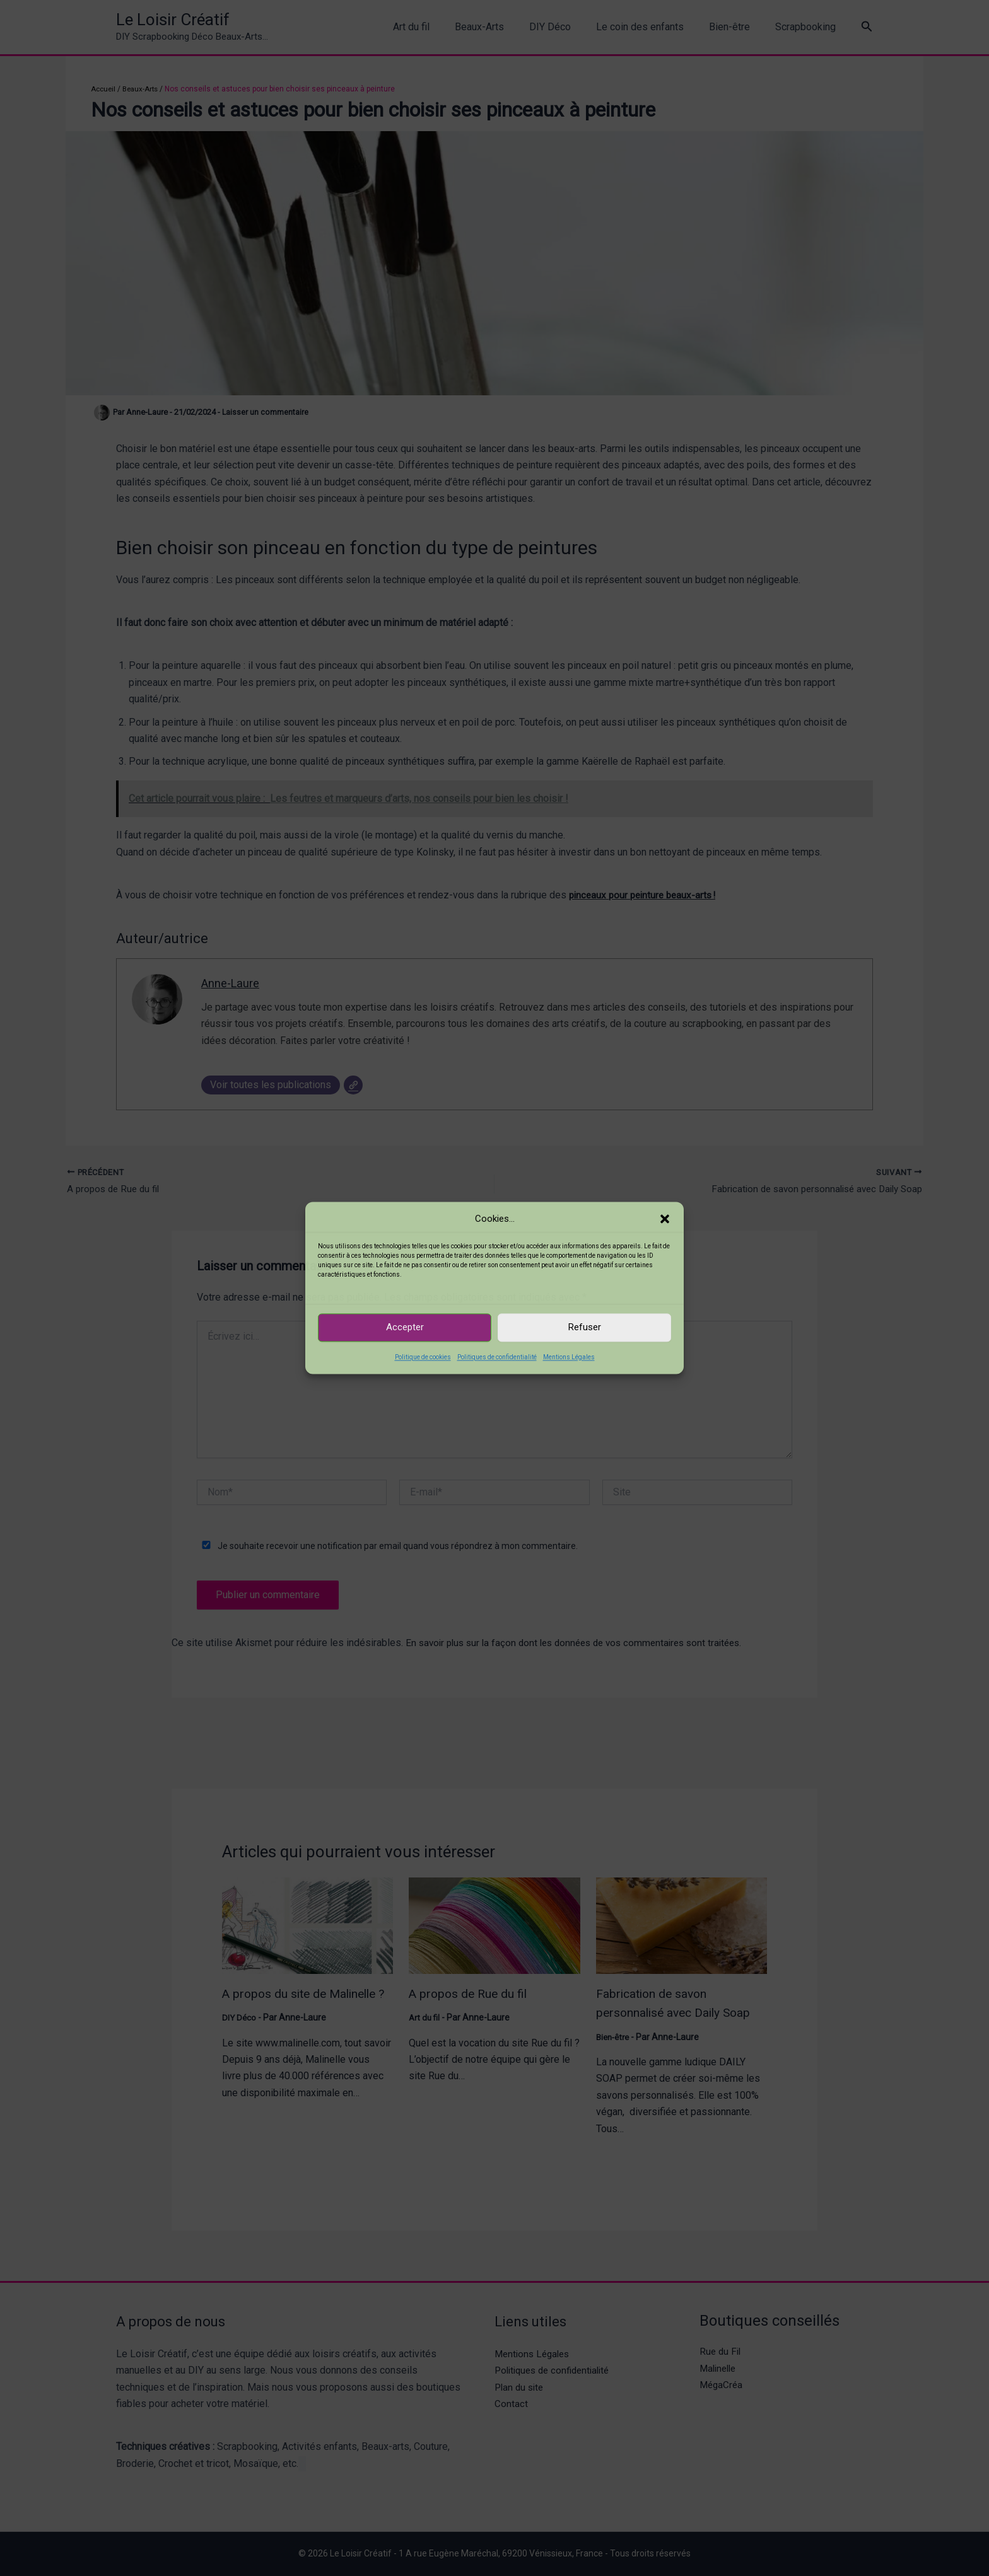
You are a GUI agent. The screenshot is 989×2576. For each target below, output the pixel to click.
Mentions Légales (569, 1357)
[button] (664, 1219)
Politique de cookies (423, 1357)
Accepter (405, 1327)
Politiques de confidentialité (497, 1357)
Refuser (584, 1327)
